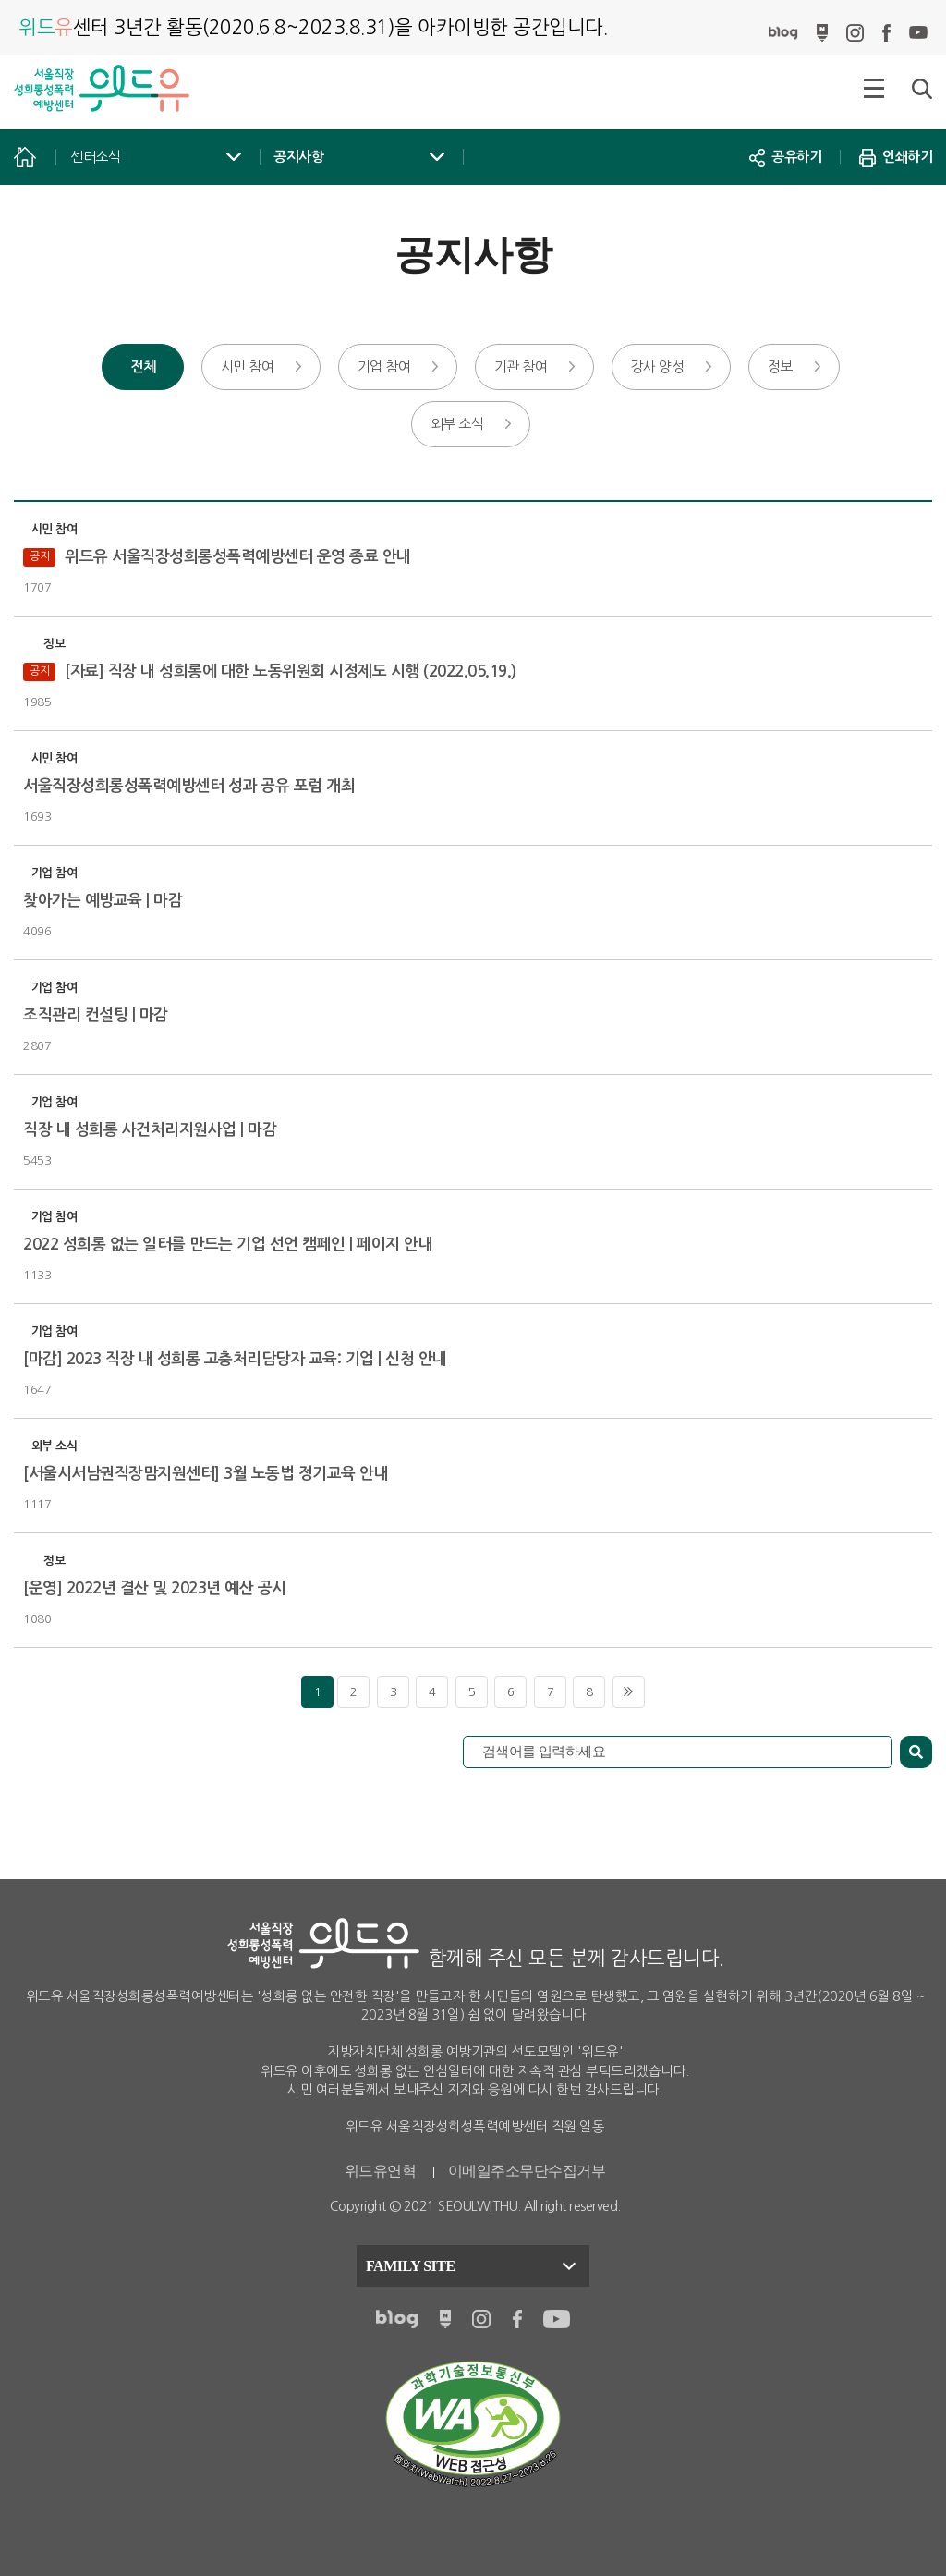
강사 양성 (658, 366)
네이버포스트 (822, 33)
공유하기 (785, 157)
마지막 (628, 1692)
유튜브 (918, 33)
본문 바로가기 (0, 0)
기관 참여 (521, 366)
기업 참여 (384, 366)
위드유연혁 (381, 2171)
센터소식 (95, 157)
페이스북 (886, 33)
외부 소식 (457, 424)
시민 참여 (247, 366)
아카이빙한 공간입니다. (312, 27)
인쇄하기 (895, 157)
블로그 (783, 33)
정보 (780, 366)
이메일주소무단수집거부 (527, 2171)
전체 (142, 366)
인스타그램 (855, 33)
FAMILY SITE (410, 2266)
